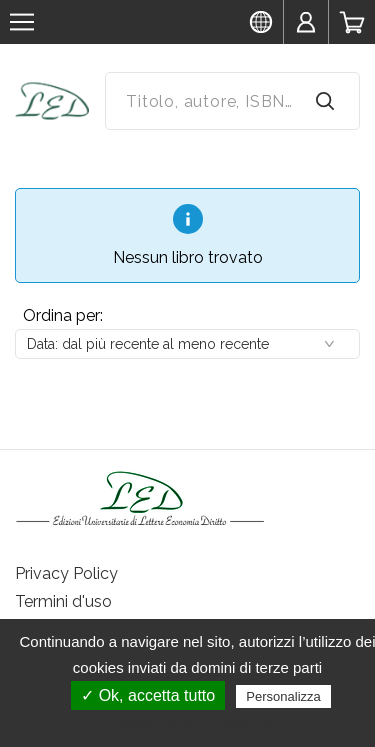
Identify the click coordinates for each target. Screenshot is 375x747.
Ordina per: (63, 315)
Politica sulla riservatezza (197, 724)
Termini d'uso (63, 601)
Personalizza (283, 696)
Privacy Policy (66, 573)
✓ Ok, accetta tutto (148, 695)
